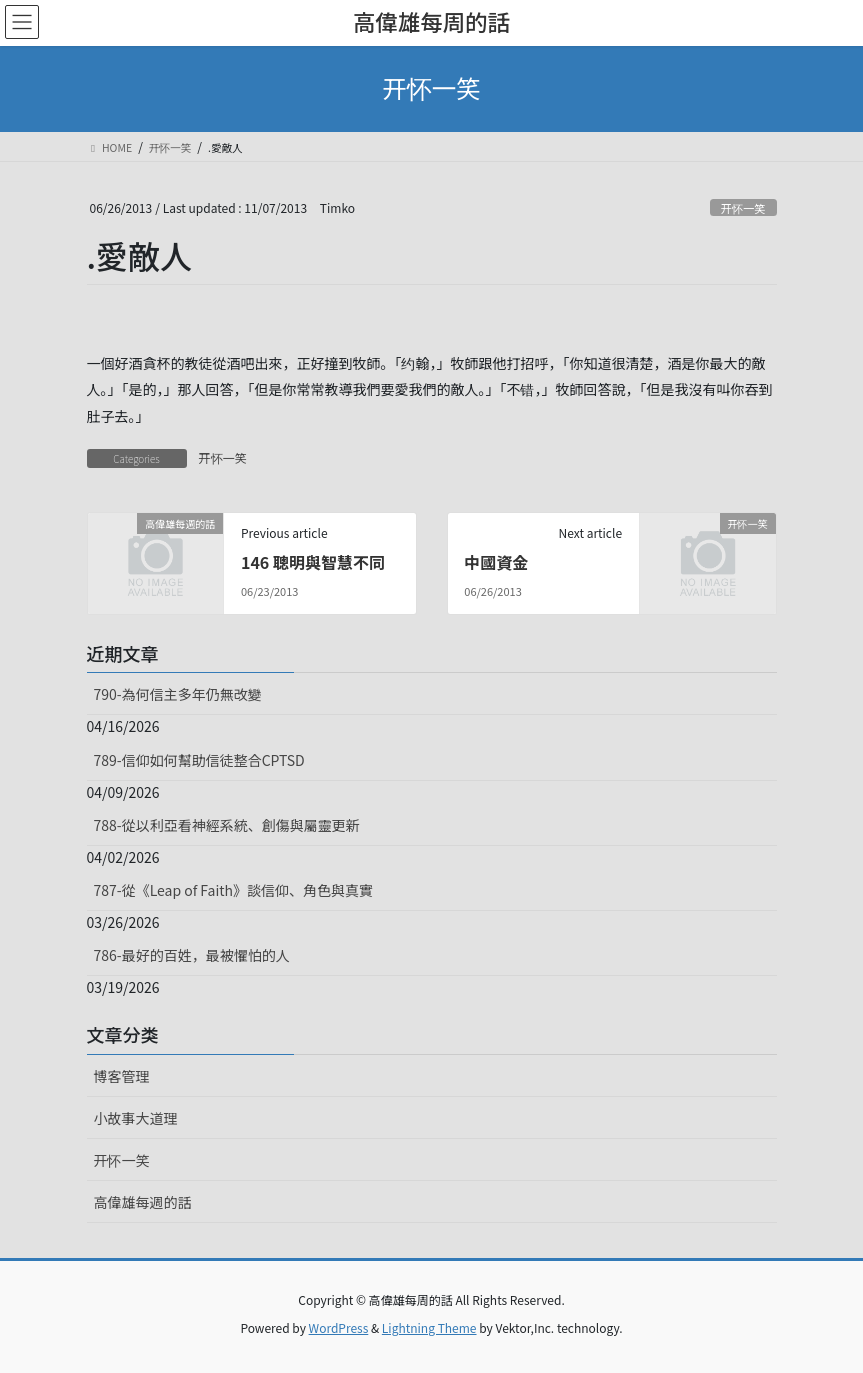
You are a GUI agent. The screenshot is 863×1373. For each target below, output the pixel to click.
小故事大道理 (136, 1118)
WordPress (339, 1327)
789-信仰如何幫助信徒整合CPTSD (199, 760)
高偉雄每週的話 (143, 1202)
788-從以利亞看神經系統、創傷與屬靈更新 (227, 825)
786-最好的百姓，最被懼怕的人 (192, 955)
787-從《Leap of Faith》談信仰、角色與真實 (234, 890)
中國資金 (496, 562)
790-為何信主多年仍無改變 (178, 694)
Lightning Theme (429, 1327)
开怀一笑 (743, 208)
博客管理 (122, 1076)
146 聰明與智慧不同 (313, 562)
